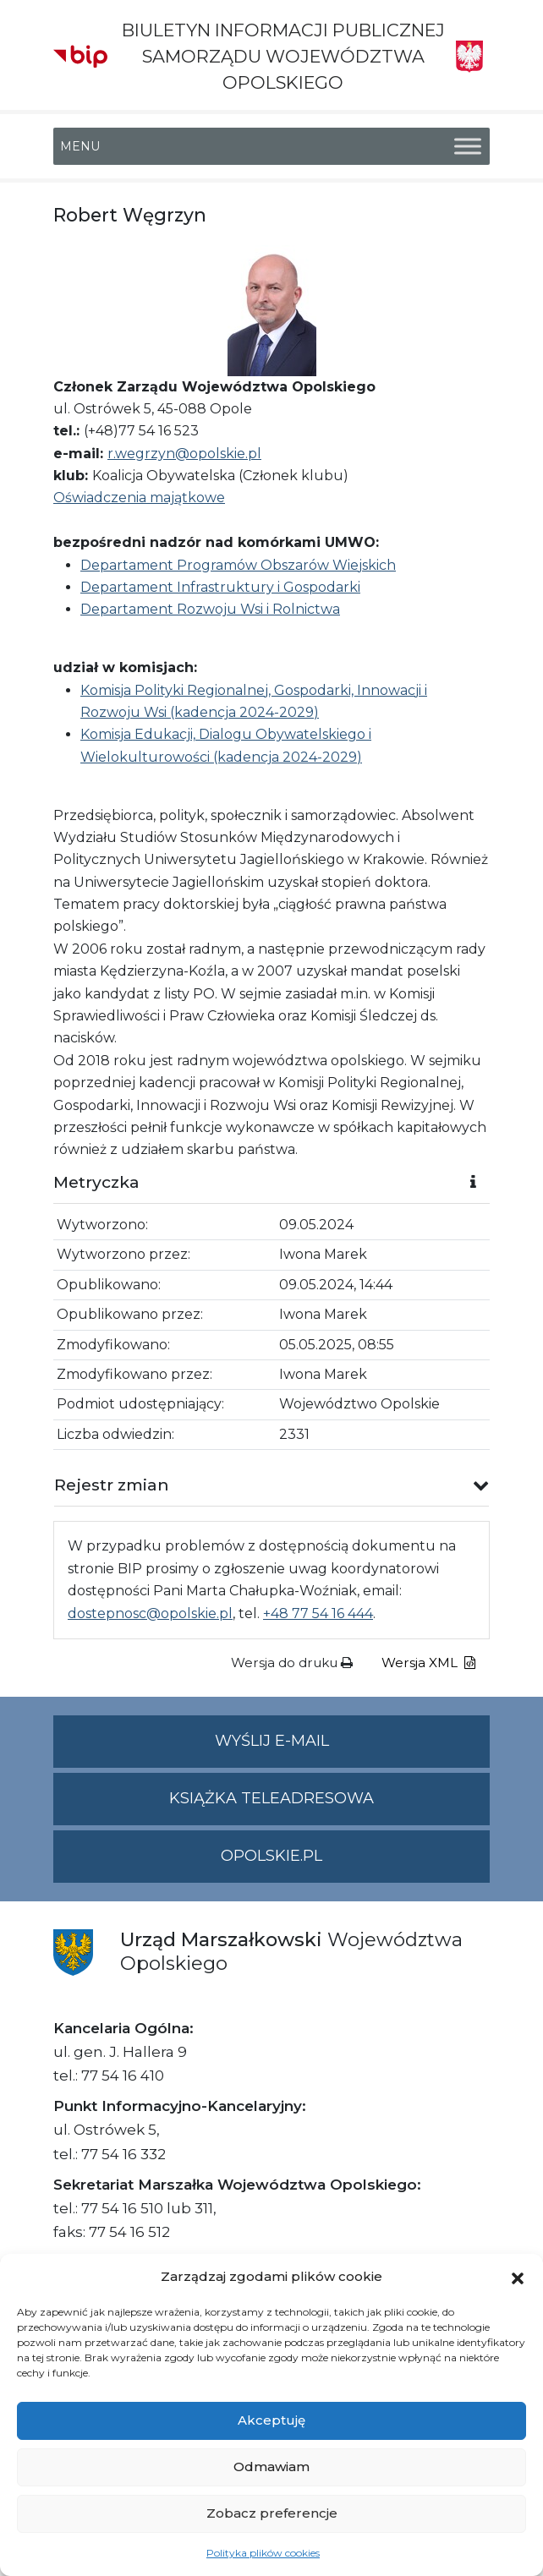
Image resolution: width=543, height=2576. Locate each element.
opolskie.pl (271, 1855)
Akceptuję (271, 2420)
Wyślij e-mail (353, 1748)
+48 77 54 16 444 (318, 1613)
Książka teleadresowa (271, 1798)
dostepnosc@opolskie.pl (150, 1613)
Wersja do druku (292, 1662)
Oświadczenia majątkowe (139, 497)
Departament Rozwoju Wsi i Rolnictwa (210, 609)
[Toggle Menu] (467, 146)
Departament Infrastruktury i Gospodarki (220, 587)
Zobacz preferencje (271, 2513)
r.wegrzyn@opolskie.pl (184, 454)
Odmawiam (271, 2466)
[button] (517, 2276)
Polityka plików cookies (263, 2552)
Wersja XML (428, 1662)
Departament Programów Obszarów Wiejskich (238, 565)
